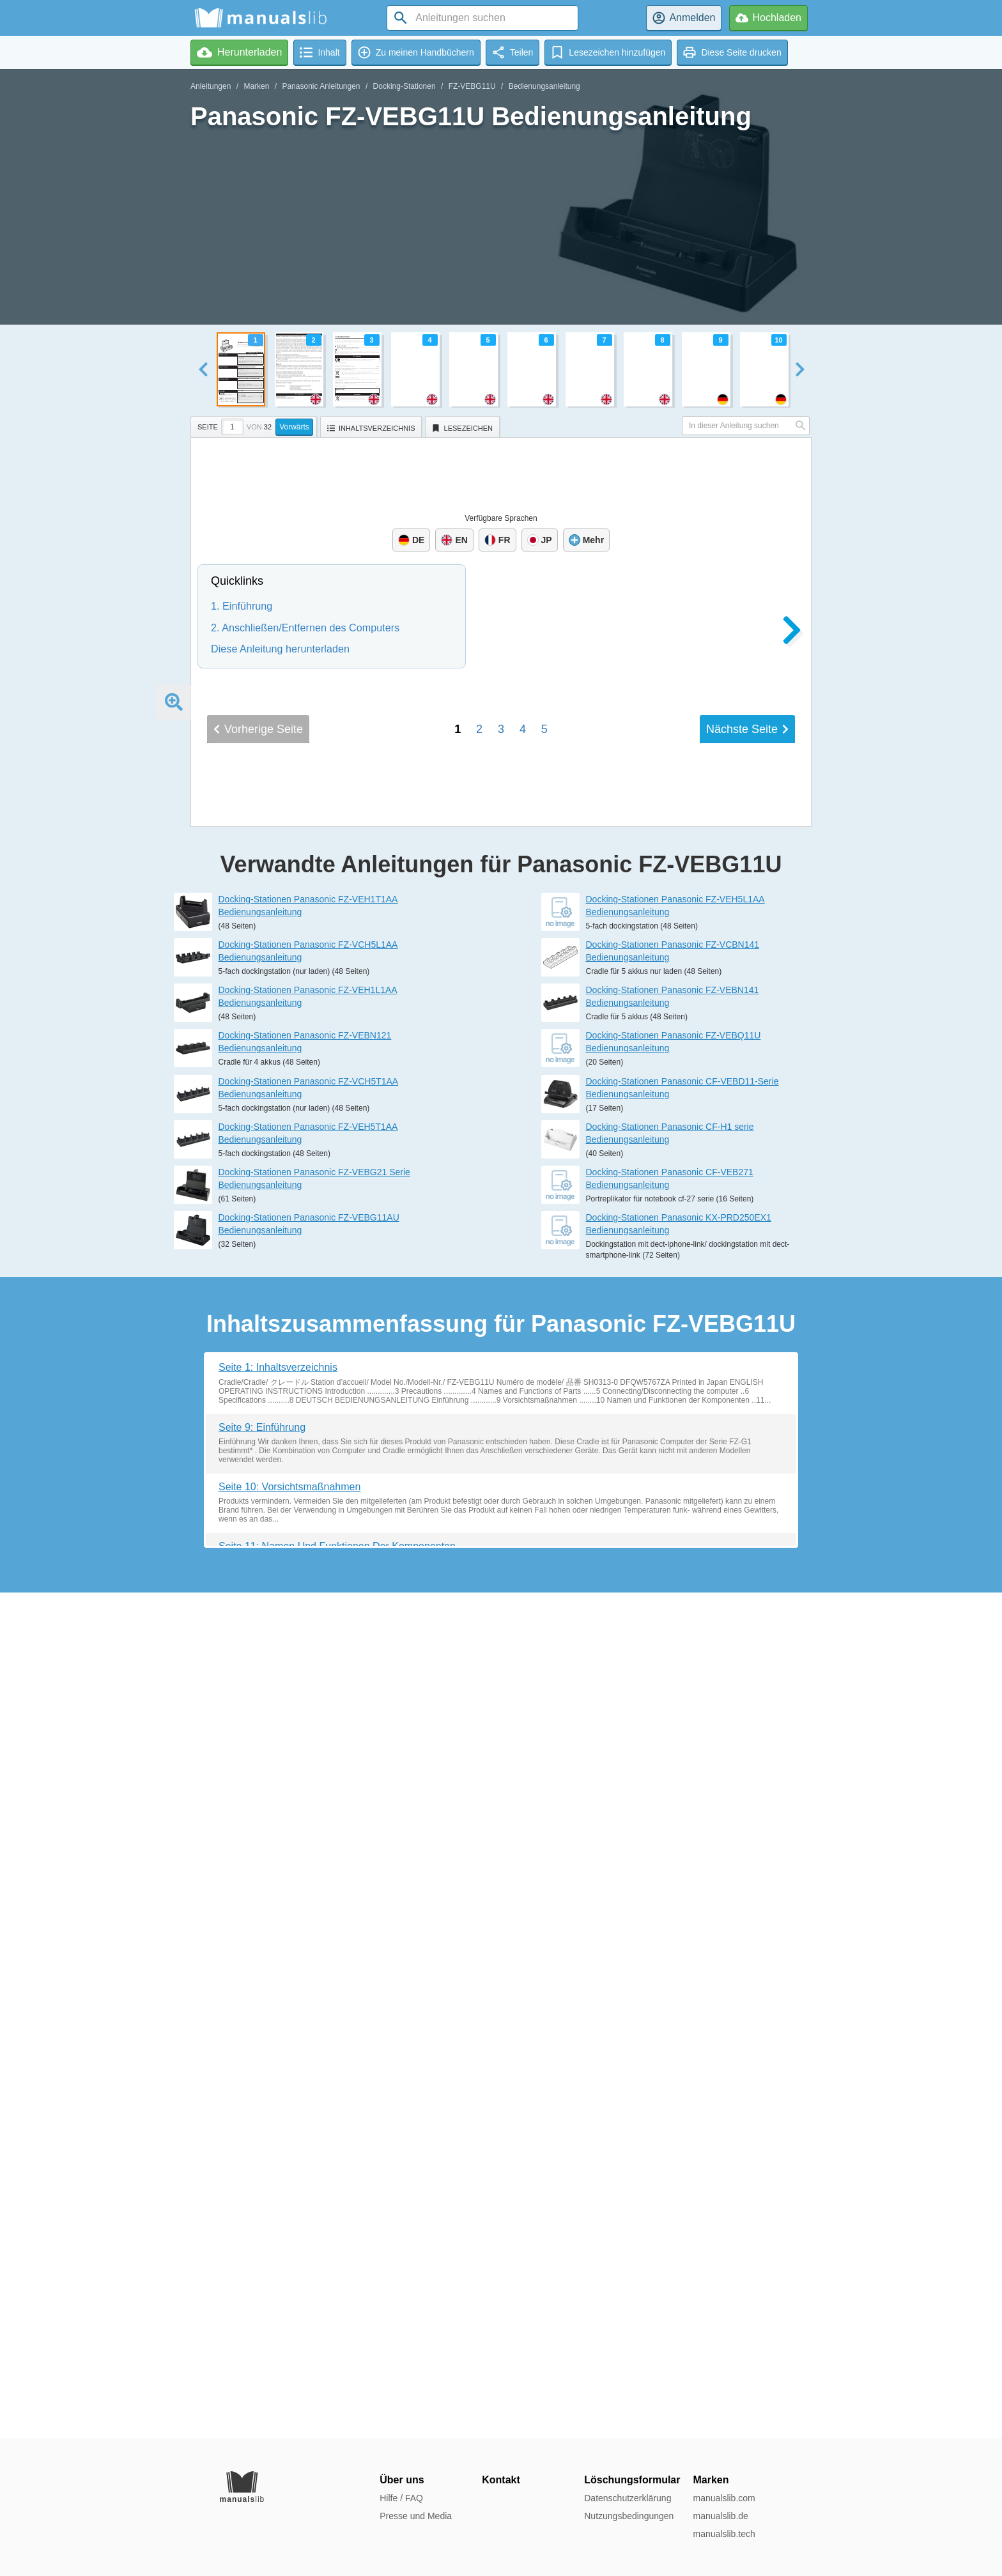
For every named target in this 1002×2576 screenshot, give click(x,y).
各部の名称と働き (516, 1426)
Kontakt (501, 2479)
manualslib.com (724, 2498)
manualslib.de (720, 2516)
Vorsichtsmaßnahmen (527, 1137)
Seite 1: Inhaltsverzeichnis (278, 2212)
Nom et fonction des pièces (539, 1296)
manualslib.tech (724, 2534)
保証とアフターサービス (545, 1474)
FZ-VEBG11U (472, 86)
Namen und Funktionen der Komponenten (581, 1152)
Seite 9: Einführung (262, 2272)
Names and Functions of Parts (548, 1008)
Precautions (497, 993)
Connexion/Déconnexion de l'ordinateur (579, 1311)
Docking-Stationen (404, 86)
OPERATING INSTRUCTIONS (571, 945)
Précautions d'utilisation (532, 1281)
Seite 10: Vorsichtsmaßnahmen (289, 2332)
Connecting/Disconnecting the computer (586, 1025)
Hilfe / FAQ (401, 2498)
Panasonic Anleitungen (321, 86)
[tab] (255, 425)
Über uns (402, 2479)
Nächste (747, 1590)
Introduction (497, 978)
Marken (256, 86)
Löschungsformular (632, 2479)
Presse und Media (416, 2516)
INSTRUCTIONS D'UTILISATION (581, 1233)
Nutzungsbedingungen (629, 2516)
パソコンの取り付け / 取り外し (575, 1444)
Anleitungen (210, 86)
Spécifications (503, 1327)
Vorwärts (294, 426)
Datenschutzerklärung (627, 2498)
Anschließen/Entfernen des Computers (577, 1168)
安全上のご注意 (512, 1411)
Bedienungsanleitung (544, 86)
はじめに (487, 1395)
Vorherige (258, 1590)
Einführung (494, 1122)
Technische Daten (515, 1183)
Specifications (503, 1038)
